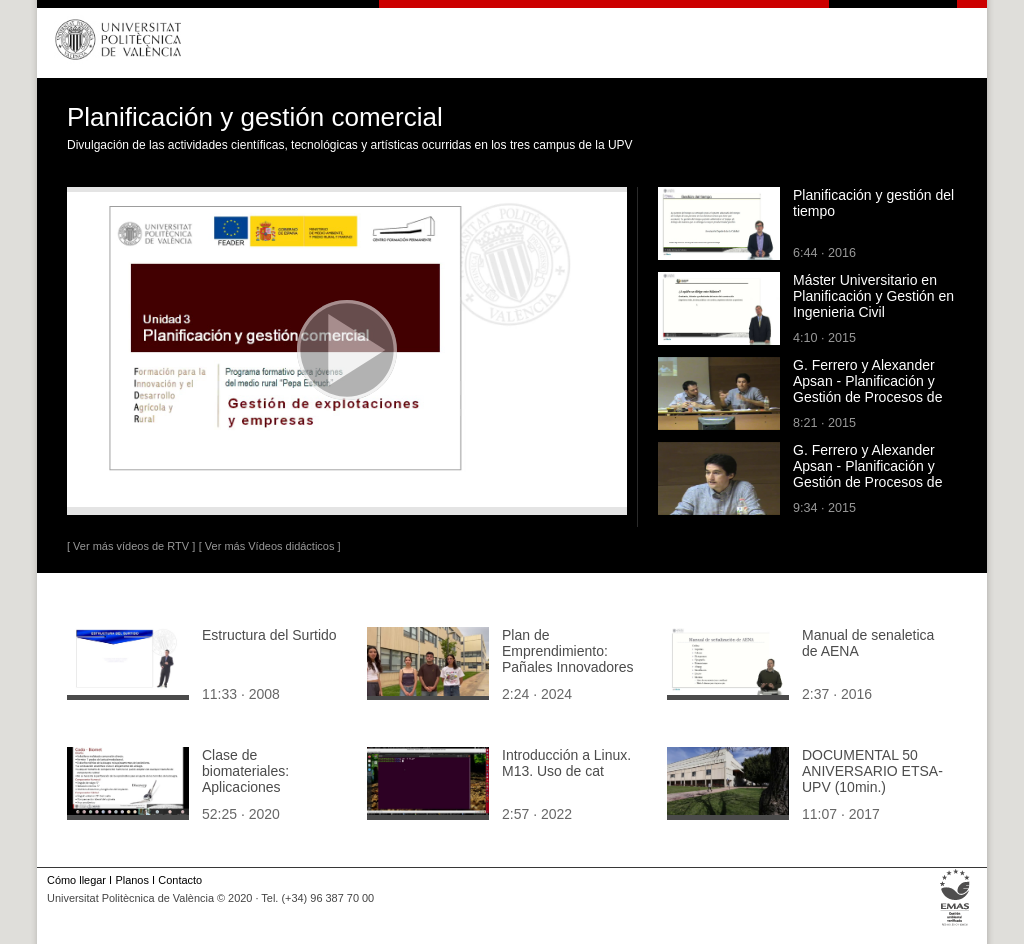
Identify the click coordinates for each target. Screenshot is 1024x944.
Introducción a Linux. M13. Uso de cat (566, 763)
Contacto (180, 880)
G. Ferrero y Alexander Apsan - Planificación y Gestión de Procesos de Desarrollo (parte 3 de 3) (869, 389)
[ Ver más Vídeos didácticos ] (270, 546)
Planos (131, 880)
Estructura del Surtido (269, 635)
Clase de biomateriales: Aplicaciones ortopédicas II (245, 779)
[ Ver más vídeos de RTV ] (131, 546)
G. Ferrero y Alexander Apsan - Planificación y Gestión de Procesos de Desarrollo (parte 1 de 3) (869, 474)
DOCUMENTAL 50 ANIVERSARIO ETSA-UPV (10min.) (872, 771)
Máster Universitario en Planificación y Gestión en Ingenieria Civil (873, 296)
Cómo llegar (76, 880)
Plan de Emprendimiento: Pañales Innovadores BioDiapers (568, 659)
